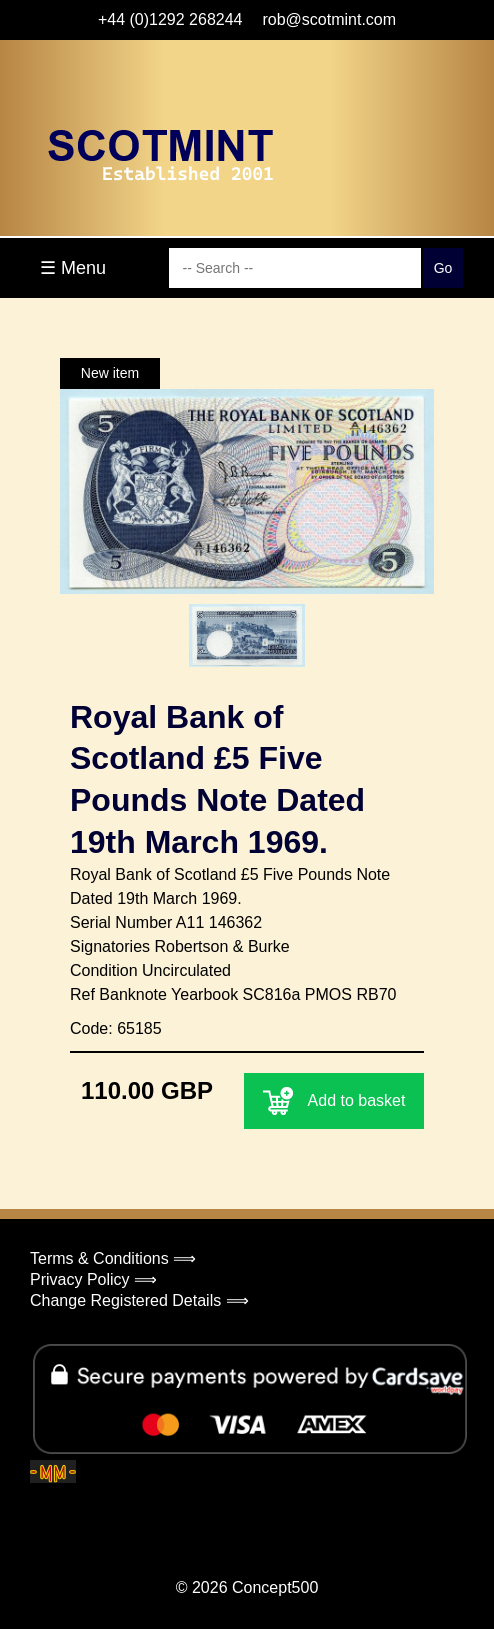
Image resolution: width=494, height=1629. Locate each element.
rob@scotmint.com (329, 19)
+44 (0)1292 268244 (170, 19)
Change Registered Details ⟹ (139, 1300)
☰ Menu (73, 268)
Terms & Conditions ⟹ (113, 1258)
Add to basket (334, 1101)
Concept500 (275, 1587)
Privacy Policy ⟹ (93, 1279)
